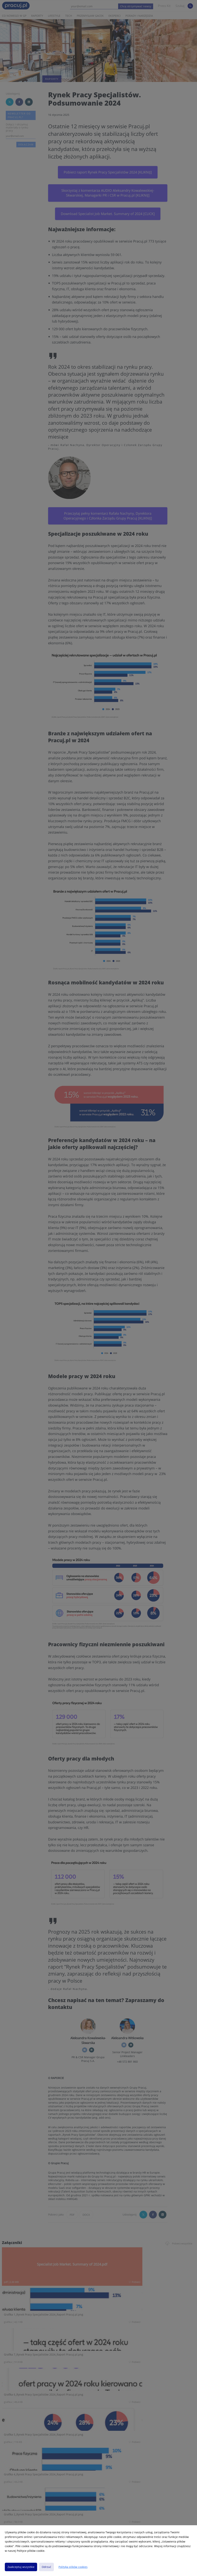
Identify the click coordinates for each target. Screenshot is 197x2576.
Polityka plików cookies (73, 2567)
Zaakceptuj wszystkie (21, 2567)
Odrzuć (46, 2567)
